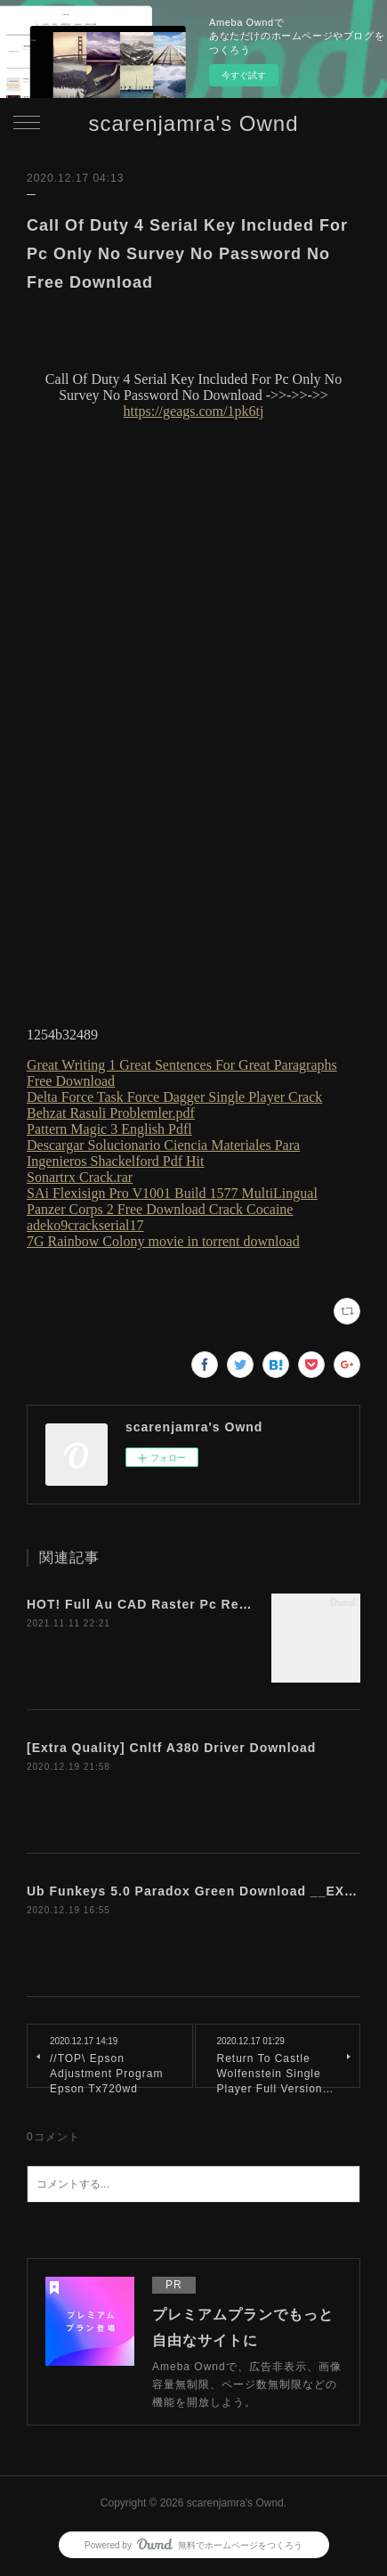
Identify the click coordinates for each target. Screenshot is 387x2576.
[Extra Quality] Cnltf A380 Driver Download (171, 1747)
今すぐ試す (244, 75)
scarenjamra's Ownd (194, 123)
